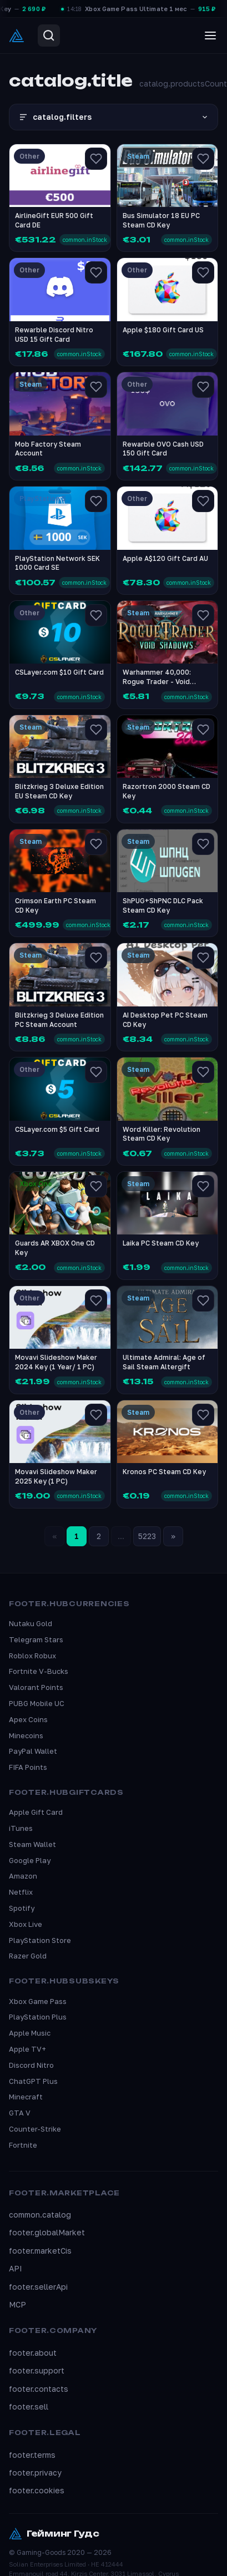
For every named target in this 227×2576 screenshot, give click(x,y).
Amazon (23, 1875)
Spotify (21, 1908)
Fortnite (23, 2144)
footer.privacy (35, 2472)
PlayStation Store (40, 1940)
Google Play (30, 1860)
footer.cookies (36, 2490)
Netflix (21, 1891)
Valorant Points (36, 1687)
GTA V (20, 2112)
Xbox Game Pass (38, 2001)
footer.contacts (38, 2388)
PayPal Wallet (33, 1751)
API (15, 2268)
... (121, 1536)
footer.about (33, 2352)
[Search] (49, 35)
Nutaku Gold (30, 1623)
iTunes (21, 1828)
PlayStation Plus (38, 2016)
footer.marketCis (40, 2250)
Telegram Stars (36, 1639)
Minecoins (26, 1735)
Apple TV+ (27, 2048)
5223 (147, 1536)
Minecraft (26, 2096)
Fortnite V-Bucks (38, 1671)
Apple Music (30, 2032)
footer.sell (28, 2406)
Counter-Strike (35, 2128)
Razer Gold (28, 1955)
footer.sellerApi (38, 2286)
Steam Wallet (32, 1844)
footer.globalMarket (47, 2232)
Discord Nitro (31, 2065)
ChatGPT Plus (33, 2081)
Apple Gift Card (36, 1812)
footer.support (36, 2370)
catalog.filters (113, 117)
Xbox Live (25, 1924)
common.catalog (40, 2214)
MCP (17, 2304)
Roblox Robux (32, 1655)
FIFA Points (28, 1767)
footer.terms (32, 2454)
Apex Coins (28, 1719)
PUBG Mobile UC (36, 1703)
